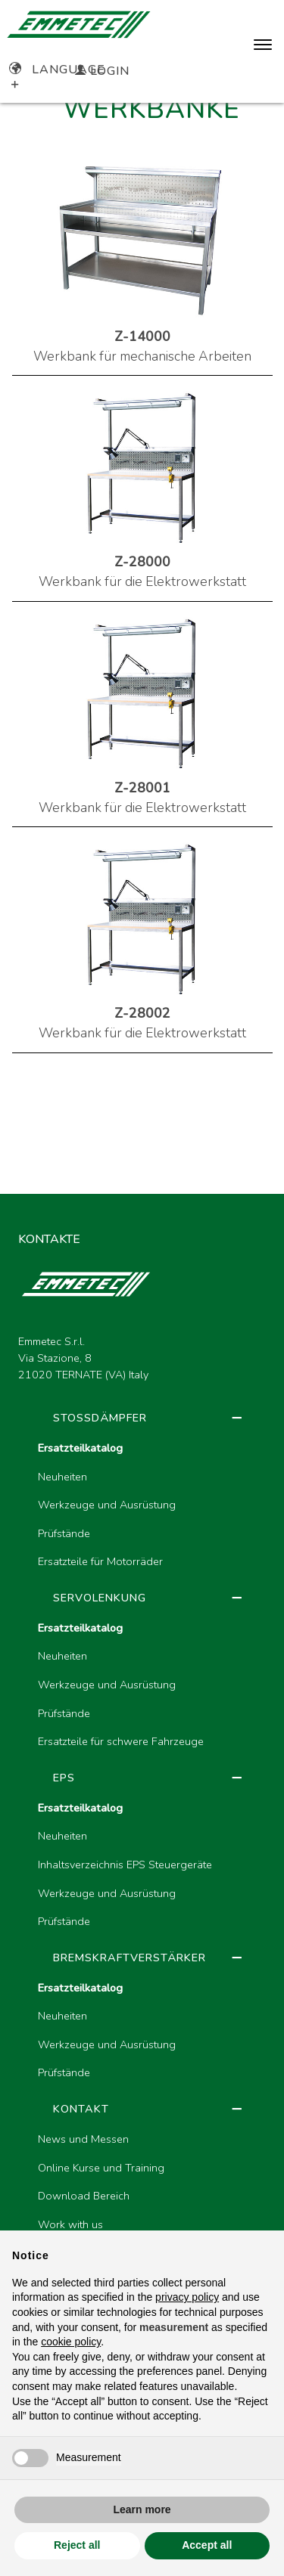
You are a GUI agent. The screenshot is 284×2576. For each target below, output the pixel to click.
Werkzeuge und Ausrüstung (107, 1504)
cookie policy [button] (71, 2342)
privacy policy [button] (187, 2297)
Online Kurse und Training (101, 2167)
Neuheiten (62, 1476)
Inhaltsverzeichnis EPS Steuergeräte (125, 1864)
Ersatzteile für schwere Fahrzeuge (121, 1741)
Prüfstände (64, 1533)
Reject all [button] (77, 2545)
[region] (142, 1864)
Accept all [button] (207, 2545)
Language (57, 69)
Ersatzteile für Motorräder (100, 1561)
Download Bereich (84, 2195)
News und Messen (83, 2139)
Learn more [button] (141, 2509)
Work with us (70, 2224)
